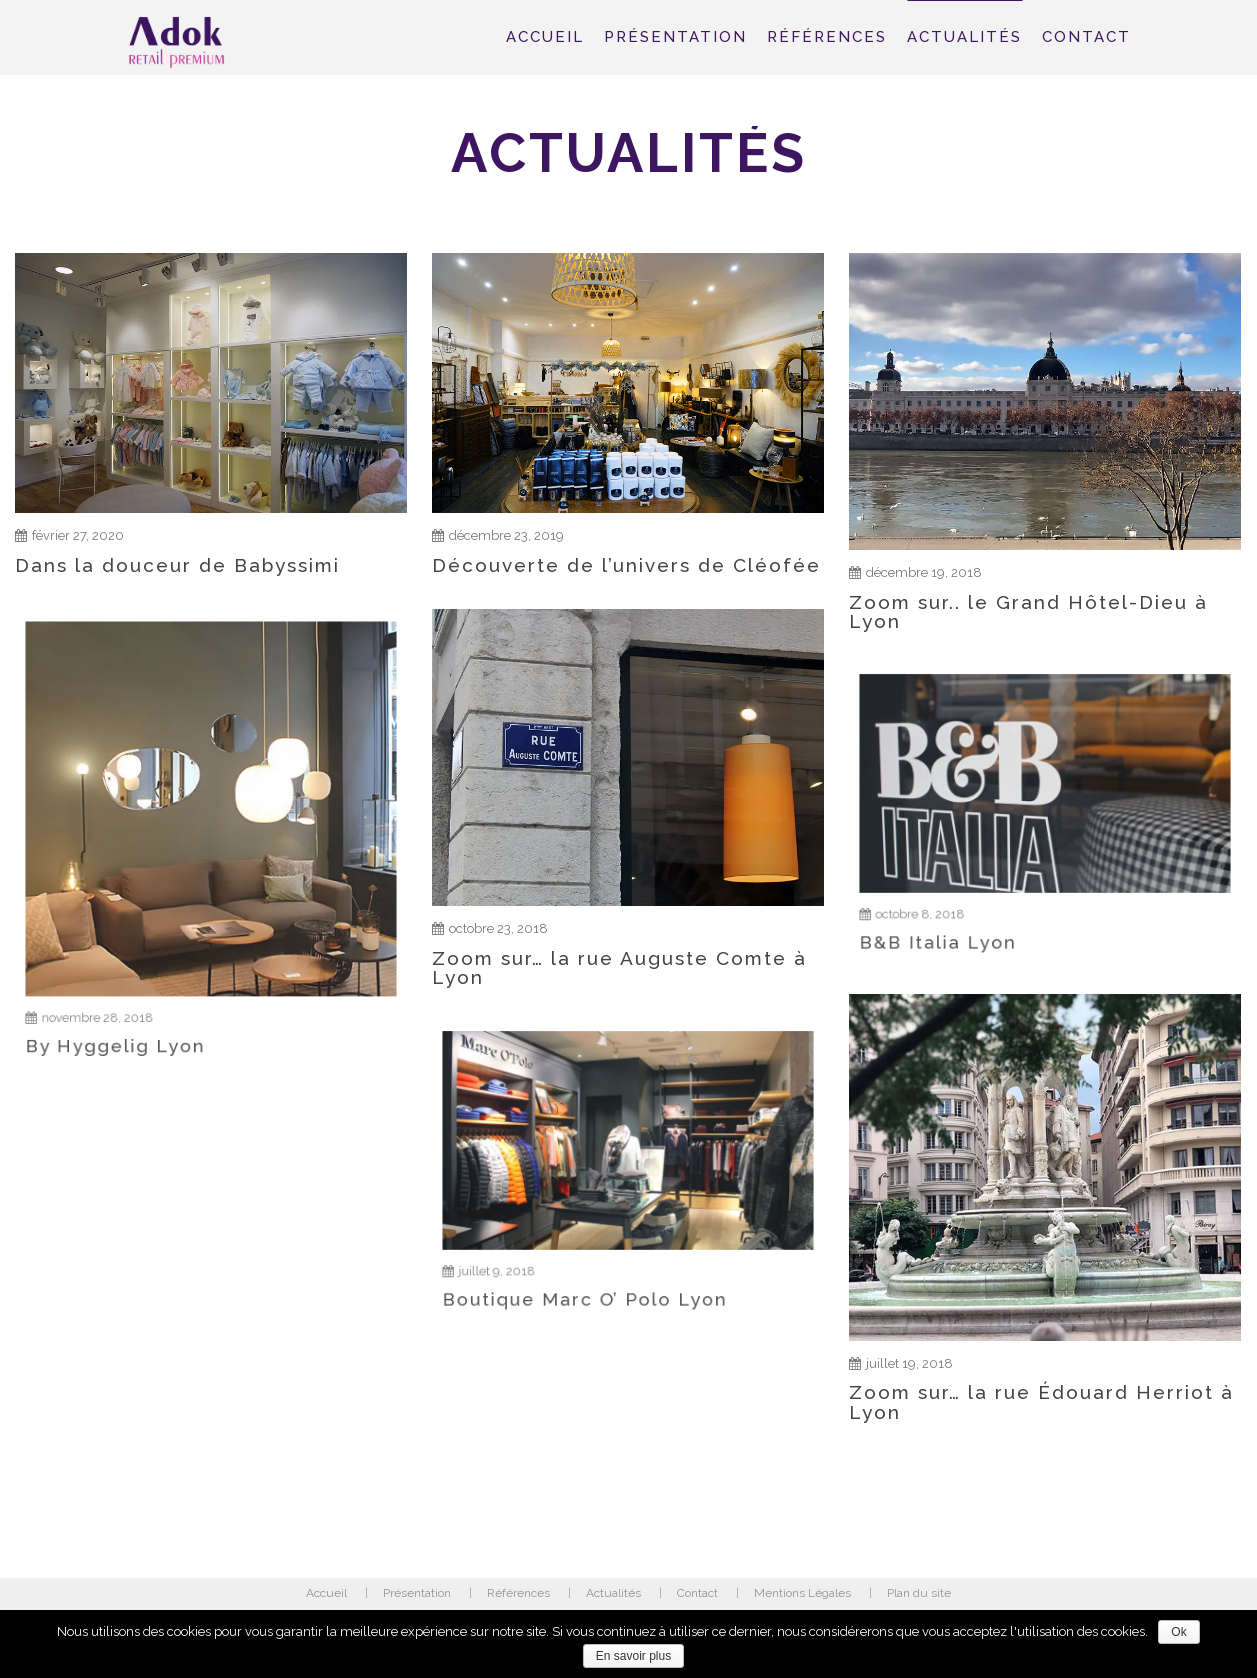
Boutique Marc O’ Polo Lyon (601, 1250)
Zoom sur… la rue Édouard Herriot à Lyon (1041, 1387)
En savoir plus (633, 1656)
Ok (1178, 1632)
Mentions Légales (802, 1593)
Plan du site (919, 1593)
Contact (1086, 37)
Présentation (675, 37)
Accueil (545, 37)
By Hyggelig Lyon (152, 966)
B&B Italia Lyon (980, 893)
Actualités (964, 37)
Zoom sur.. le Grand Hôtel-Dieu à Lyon (1028, 612)
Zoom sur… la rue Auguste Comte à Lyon (620, 955)
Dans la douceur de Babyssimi (177, 565)
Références (827, 37)
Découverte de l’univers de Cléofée (626, 565)
